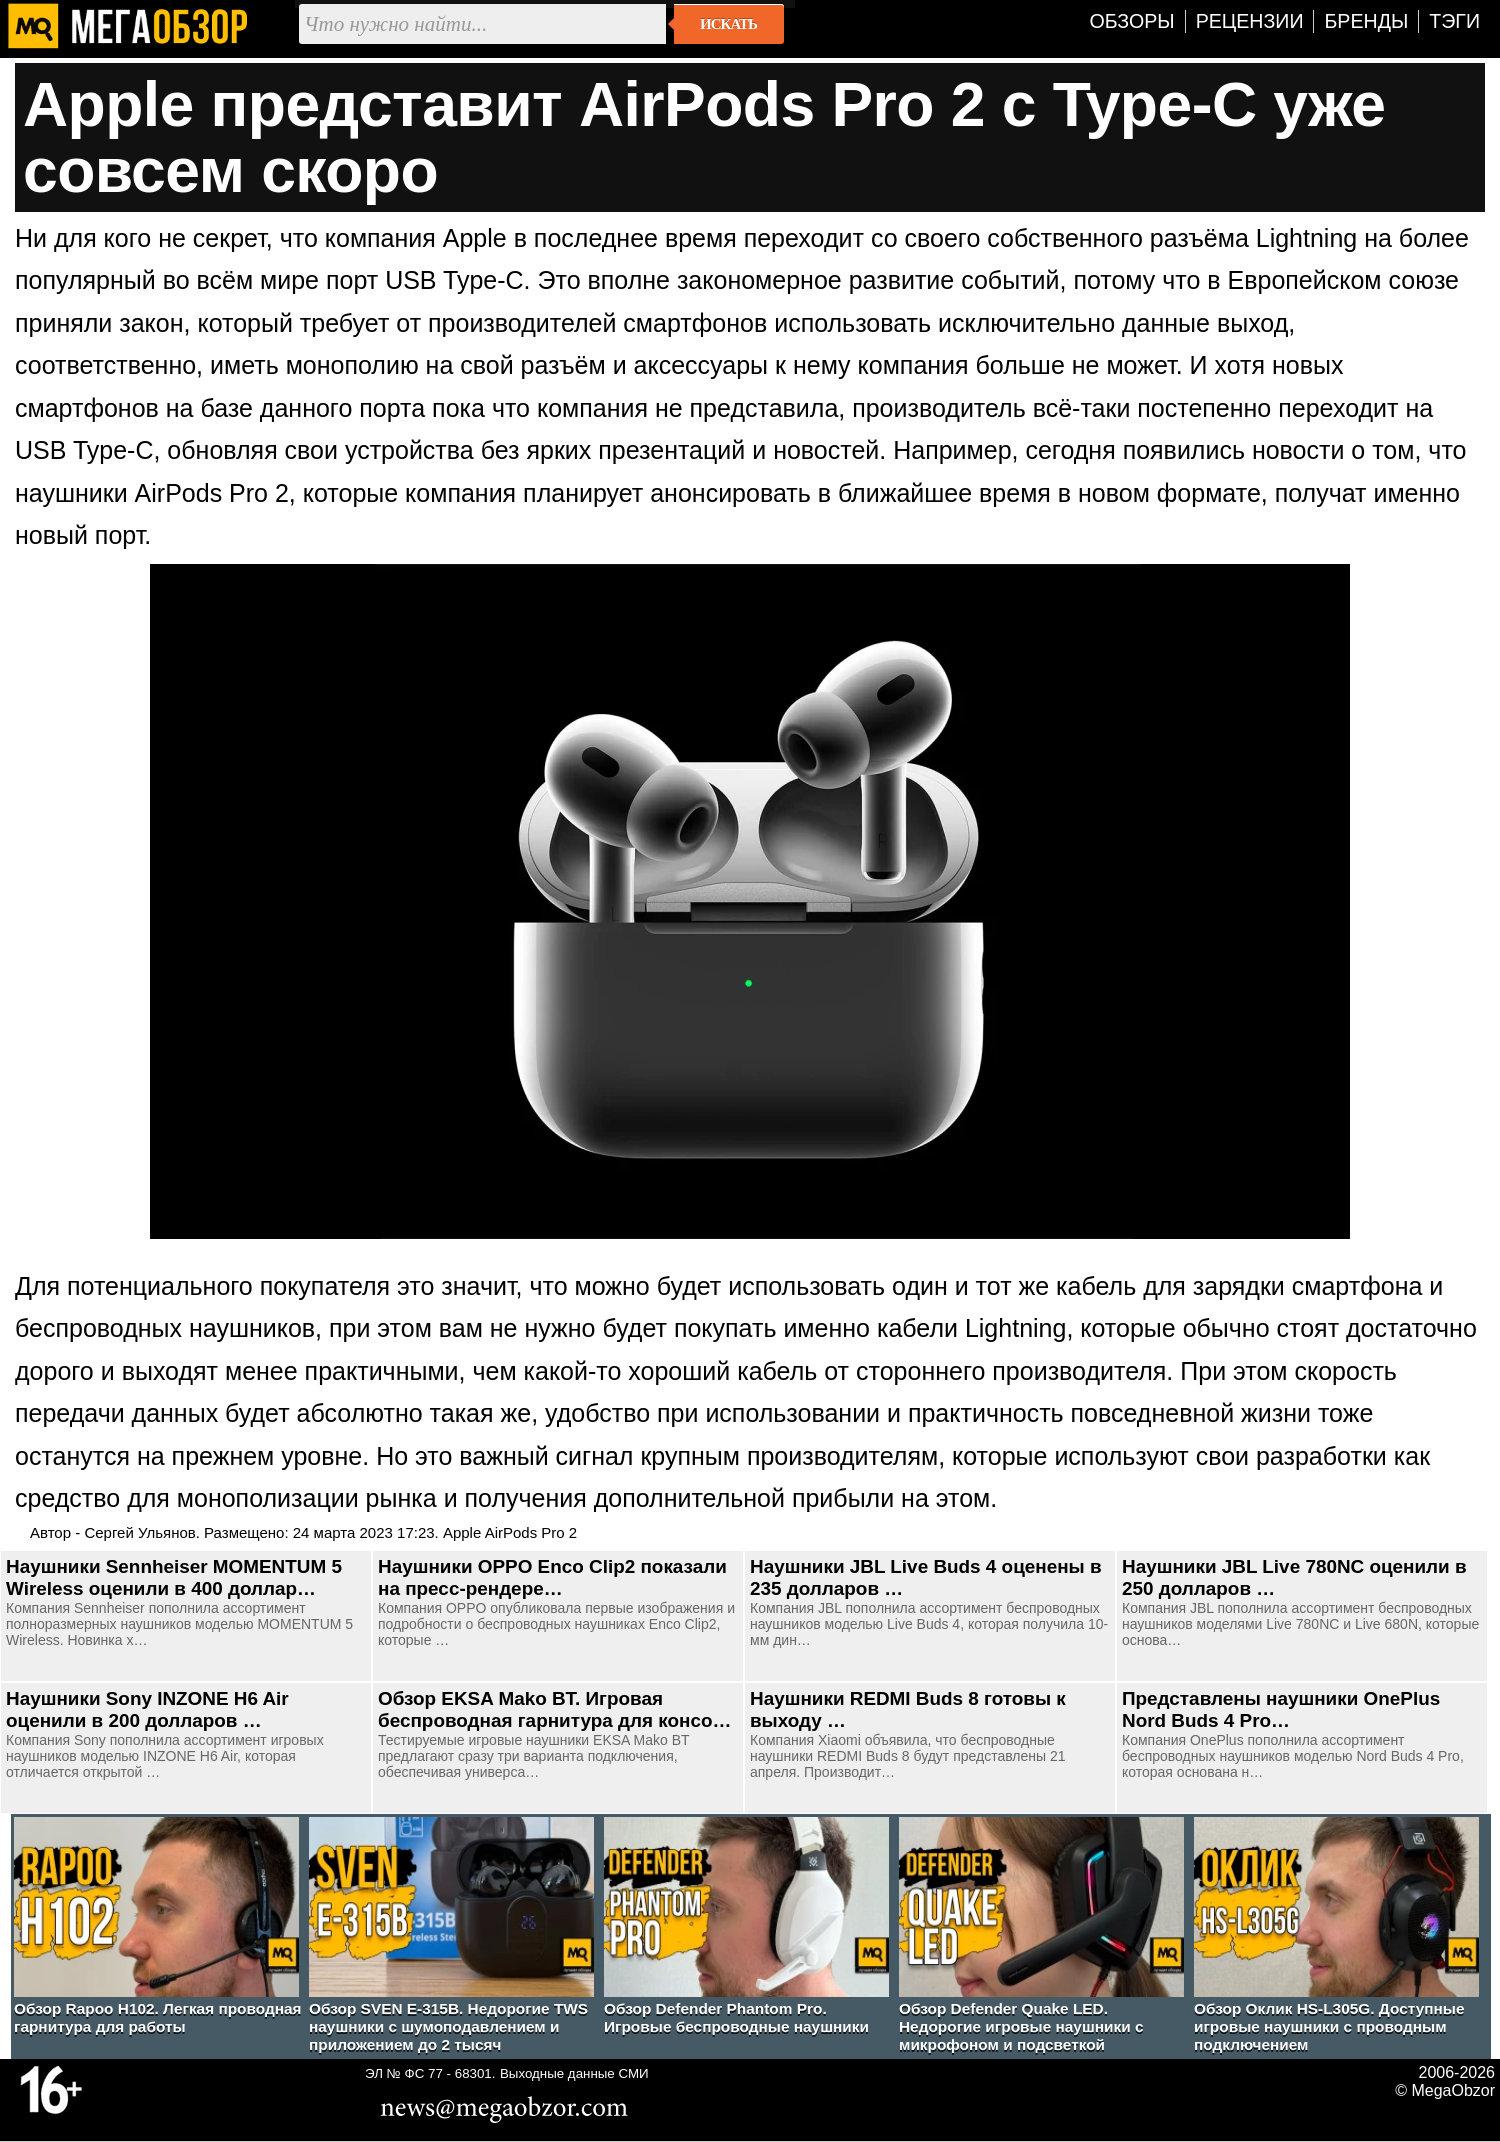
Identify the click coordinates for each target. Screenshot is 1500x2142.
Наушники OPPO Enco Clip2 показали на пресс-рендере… (552, 1577)
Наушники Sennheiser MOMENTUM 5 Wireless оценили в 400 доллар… (174, 1577)
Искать (728, 24)
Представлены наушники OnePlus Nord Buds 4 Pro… (1281, 1709)
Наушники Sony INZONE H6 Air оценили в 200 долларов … (147, 1709)
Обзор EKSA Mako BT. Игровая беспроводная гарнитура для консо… (554, 1709)
